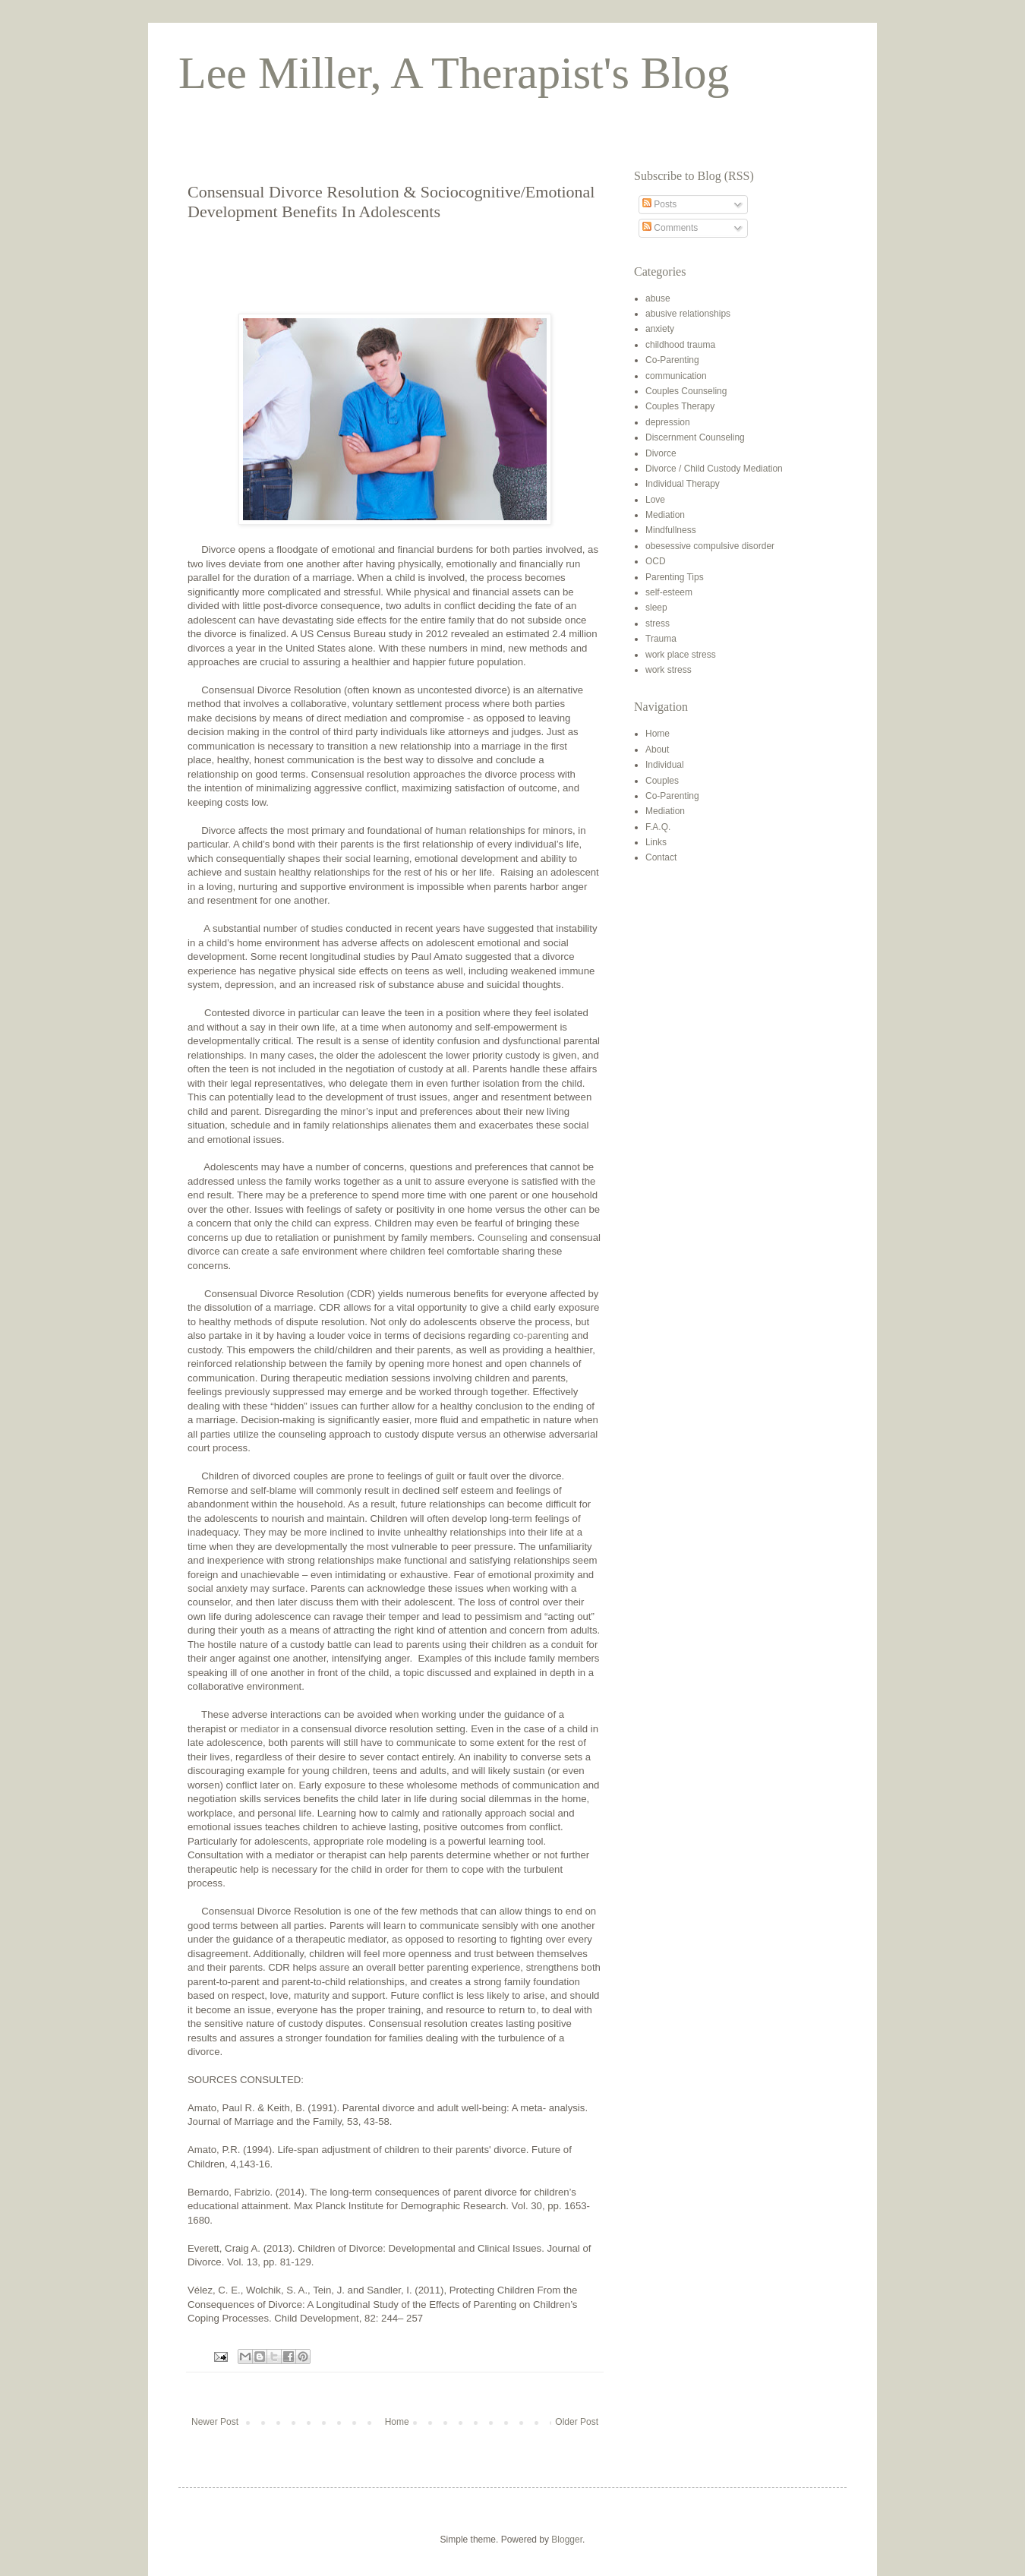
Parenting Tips (674, 577)
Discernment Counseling (695, 437)
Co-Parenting (672, 360)
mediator (260, 1729)
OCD (655, 561)
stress (657, 623)
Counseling (504, 1237)
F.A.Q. (657, 827)
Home (397, 2422)
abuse (657, 298)
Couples (662, 780)
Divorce (660, 453)
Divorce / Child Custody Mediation (714, 468)
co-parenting (541, 1335)
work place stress (680, 654)
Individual (664, 764)
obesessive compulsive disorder (709, 546)
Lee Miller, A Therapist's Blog (454, 73)
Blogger (566, 2539)
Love (655, 499)
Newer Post (214, 2422)
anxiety (659, 329)
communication (676, 376)
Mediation (665, 515)
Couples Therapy (679, 406)
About (657, 749)
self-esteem (668, 592)
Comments (670, 228)
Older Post (576, 2422)
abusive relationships (687, 313)
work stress (668, 670)
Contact (660, 857)
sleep (656, 607)
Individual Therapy (682, 483)
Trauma (660, 638)
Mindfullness (670, 530)
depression (667, 422)
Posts (659, 204)
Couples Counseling (686, 391)
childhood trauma (680, 344)
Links (656, 842)
